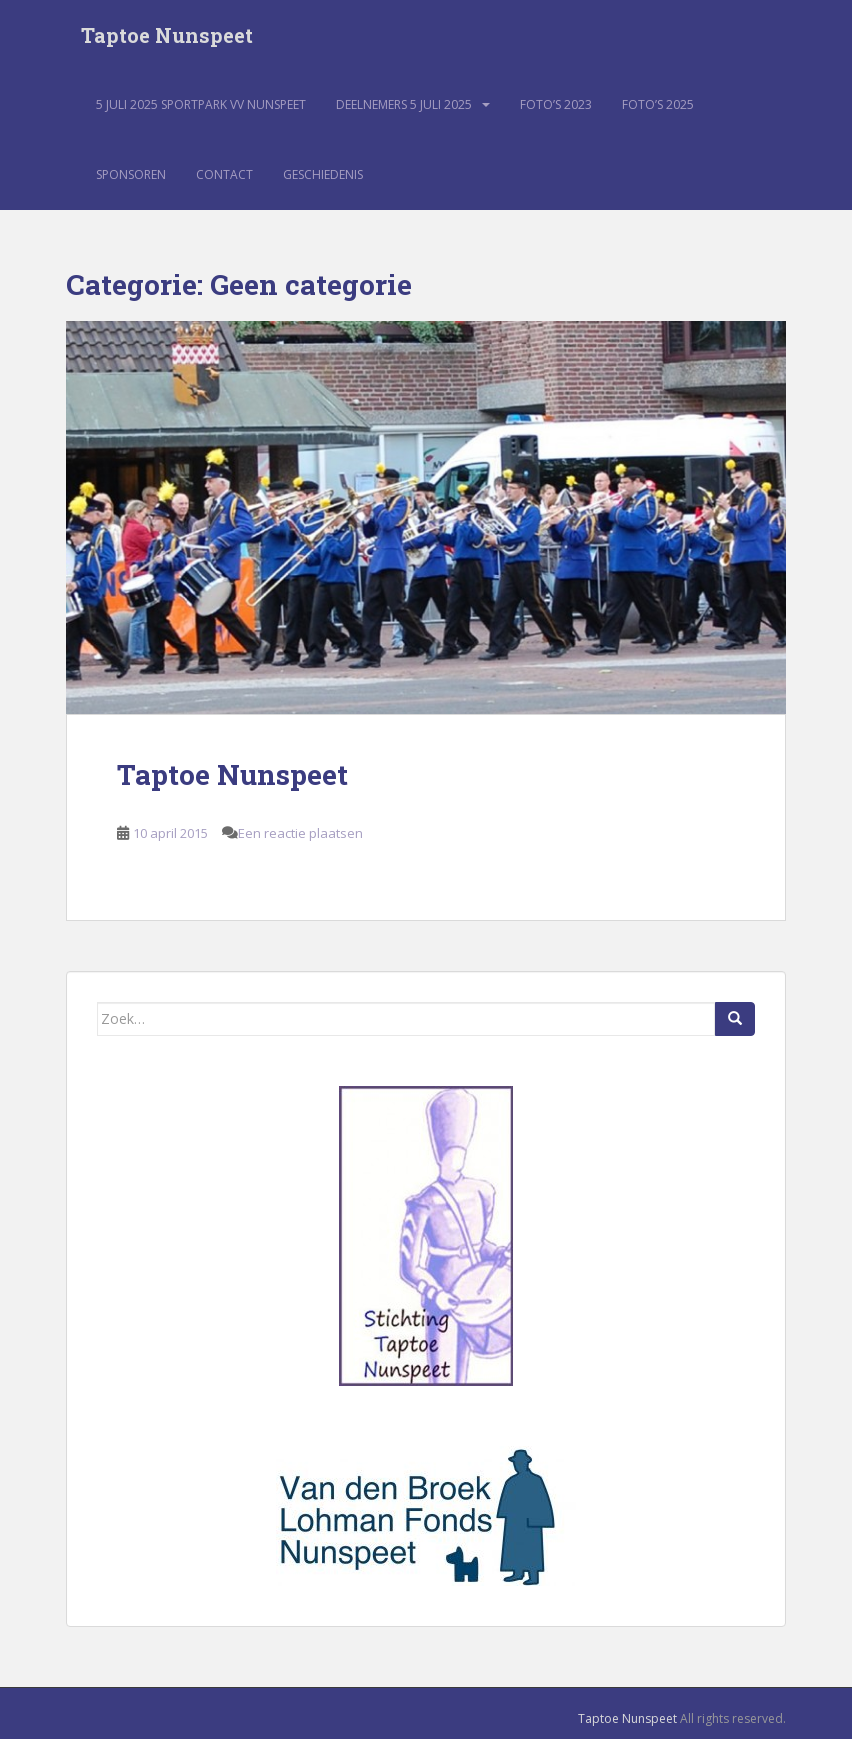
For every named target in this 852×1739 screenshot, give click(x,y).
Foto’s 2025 (658, 104)
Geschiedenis (323, 174)
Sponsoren (131, 174)
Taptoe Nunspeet (167, 35)
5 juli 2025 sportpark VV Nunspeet (201, 104)
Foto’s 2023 (556, 104)
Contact (224, 174)
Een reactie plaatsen (300, 833)
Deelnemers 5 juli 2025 (404, 104)
